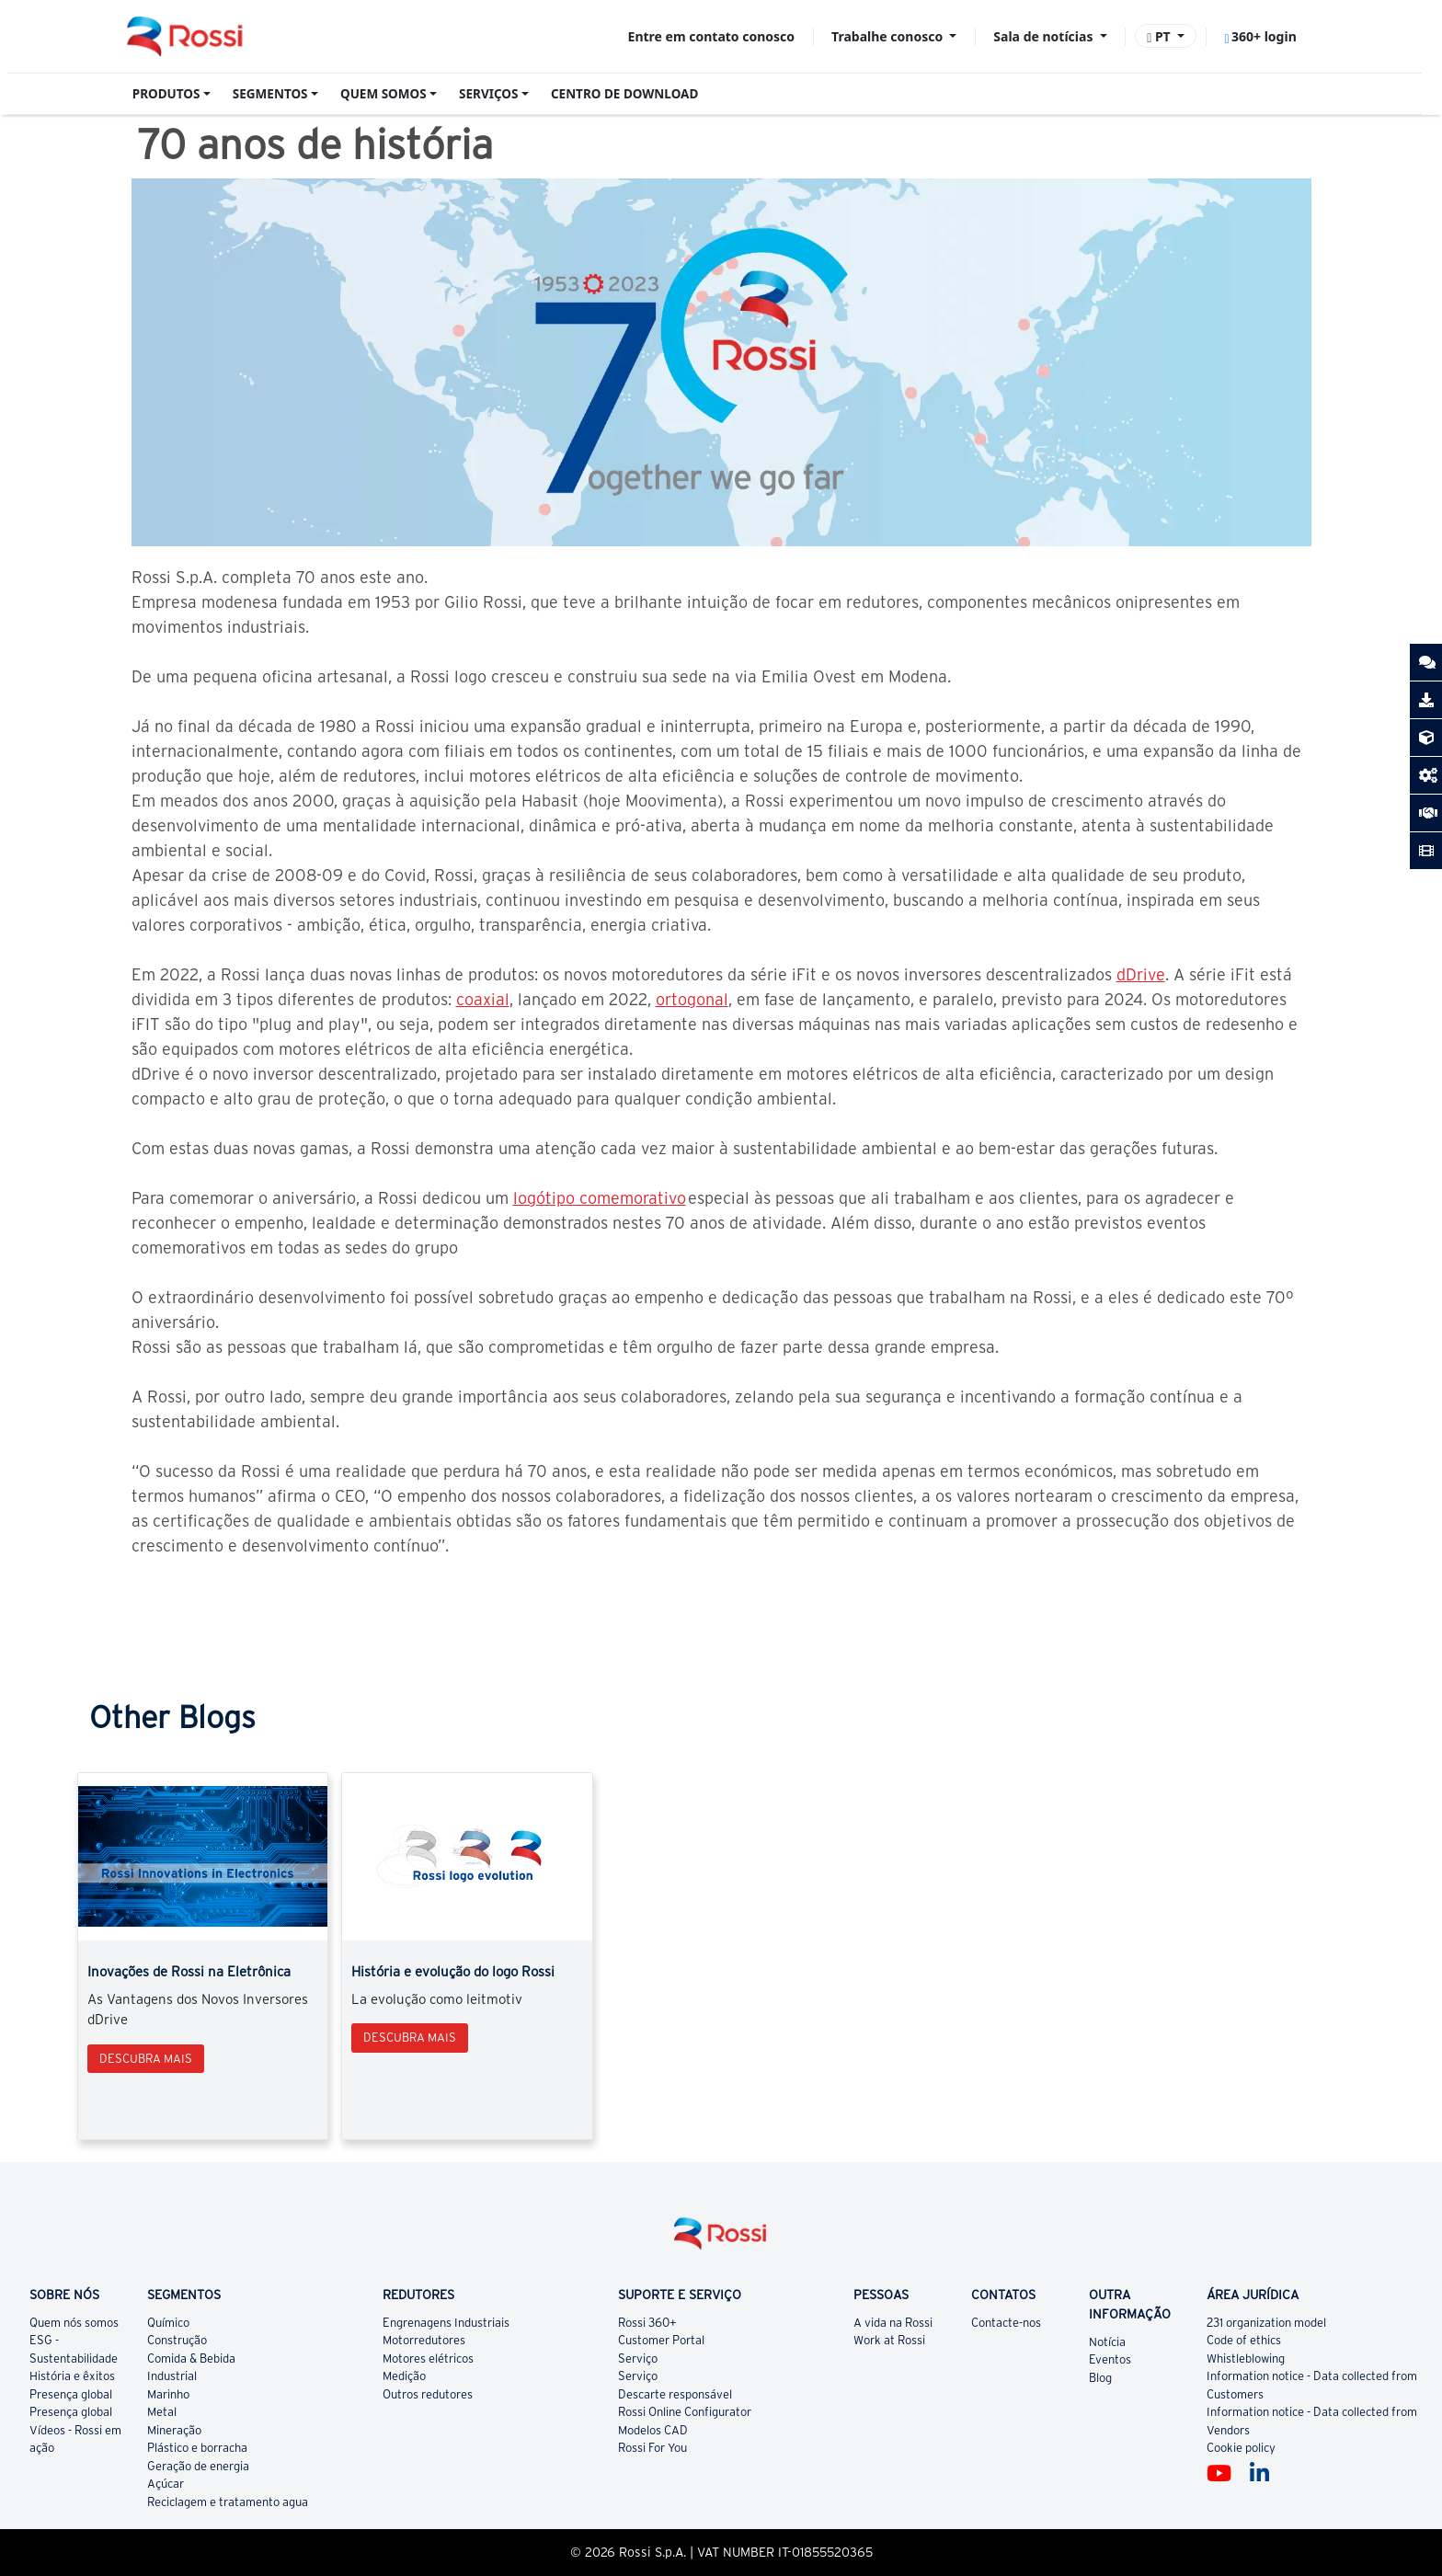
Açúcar (165, 2483)
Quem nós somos (74, 2323)
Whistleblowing (1246, 2358)
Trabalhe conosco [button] (888, 36)
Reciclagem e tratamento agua (227, 2502)
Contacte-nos (1006, 2323)
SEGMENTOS (270, 94)
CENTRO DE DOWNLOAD (624, 94)
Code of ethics (1244, 2340)
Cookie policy (1241, 2448)
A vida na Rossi (893, 2323)
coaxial (482, 999)
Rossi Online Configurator (684, 2412)
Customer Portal (661, 2340)
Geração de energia (198, 2466)
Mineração (174, 2430)
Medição (404, 2376)
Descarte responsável (675, 2394)
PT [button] (1160, 36)
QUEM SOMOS (383, 94)
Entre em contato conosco (711, 36)
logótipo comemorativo (599, 1198)
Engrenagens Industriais (446, 2323)
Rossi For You (652, 2448)
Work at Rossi (889, 2340)
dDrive (1140, 974)
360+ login (1260, 36)
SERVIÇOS (488, 94)
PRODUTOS (166, 94)
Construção (177, 2340)
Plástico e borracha (197, 2448)
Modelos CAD (653, 2430)
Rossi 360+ (647, 2323)
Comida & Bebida (191, 2358)
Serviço (638, 2358)
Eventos (1110, 2359)
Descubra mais (145, 2059)
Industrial (172, 2376)
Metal (162, 2412)
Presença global (70, 2394)
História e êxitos (72, 2376)
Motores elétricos (428, 2358)
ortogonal (692, 999)
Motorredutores (424, 2340)
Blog (1100, 2378)
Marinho (168, 2394)
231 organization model (1266, 2323)
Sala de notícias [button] (1044, 36)
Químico (168, 2323)
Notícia (1107, 2342)
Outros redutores (428, 2394)
